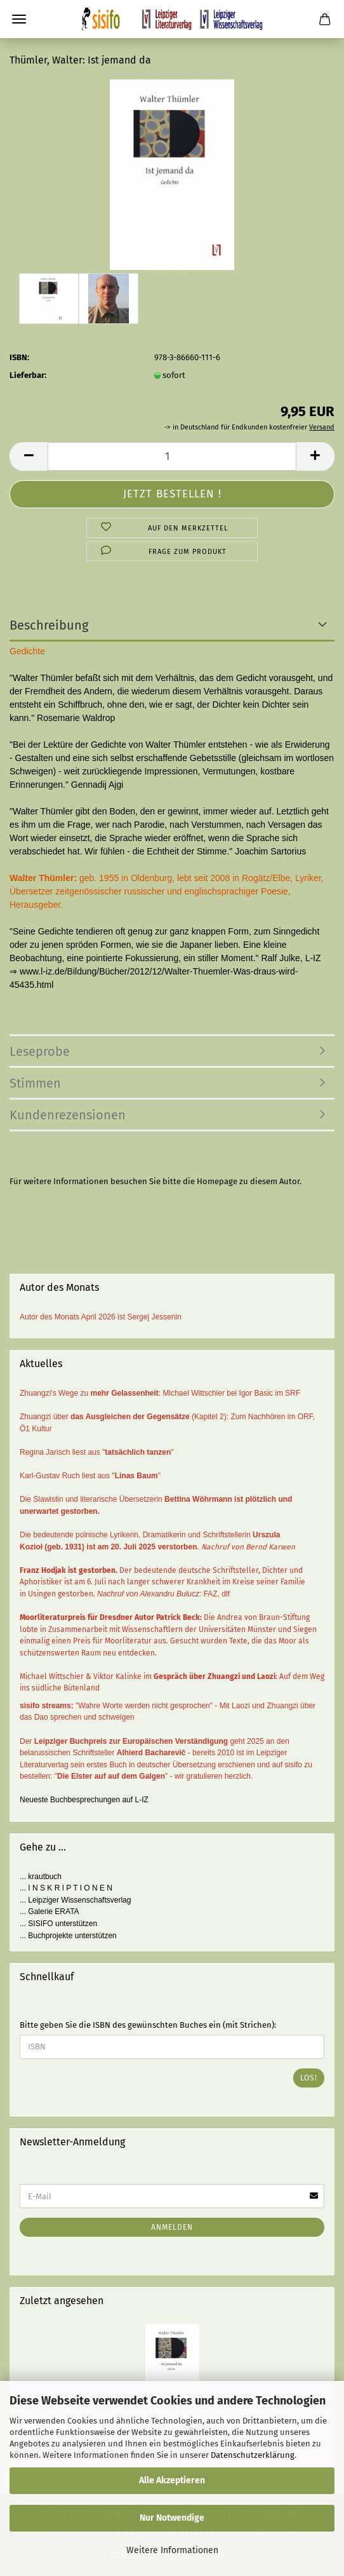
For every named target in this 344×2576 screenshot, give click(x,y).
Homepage (217, 1181)
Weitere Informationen (172, 2550)
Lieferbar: (28, 375)
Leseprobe (40, 1051)
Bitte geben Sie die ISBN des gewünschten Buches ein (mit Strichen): (148, 2025)
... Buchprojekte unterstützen (68, 1935)
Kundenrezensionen (68, 1115)
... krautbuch (41, 1876)
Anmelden (172, 2227)
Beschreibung (49, 625)
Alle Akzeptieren (172, 2480)
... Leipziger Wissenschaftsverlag (75, 1900)
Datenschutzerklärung (252, 2455)
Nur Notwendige (172, 2517)
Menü (19, 19)
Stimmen (35, 1083)
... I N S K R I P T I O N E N (66, 1888)
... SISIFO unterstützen (58, 1923)
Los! (308, 2078)
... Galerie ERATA (49, 1911)
